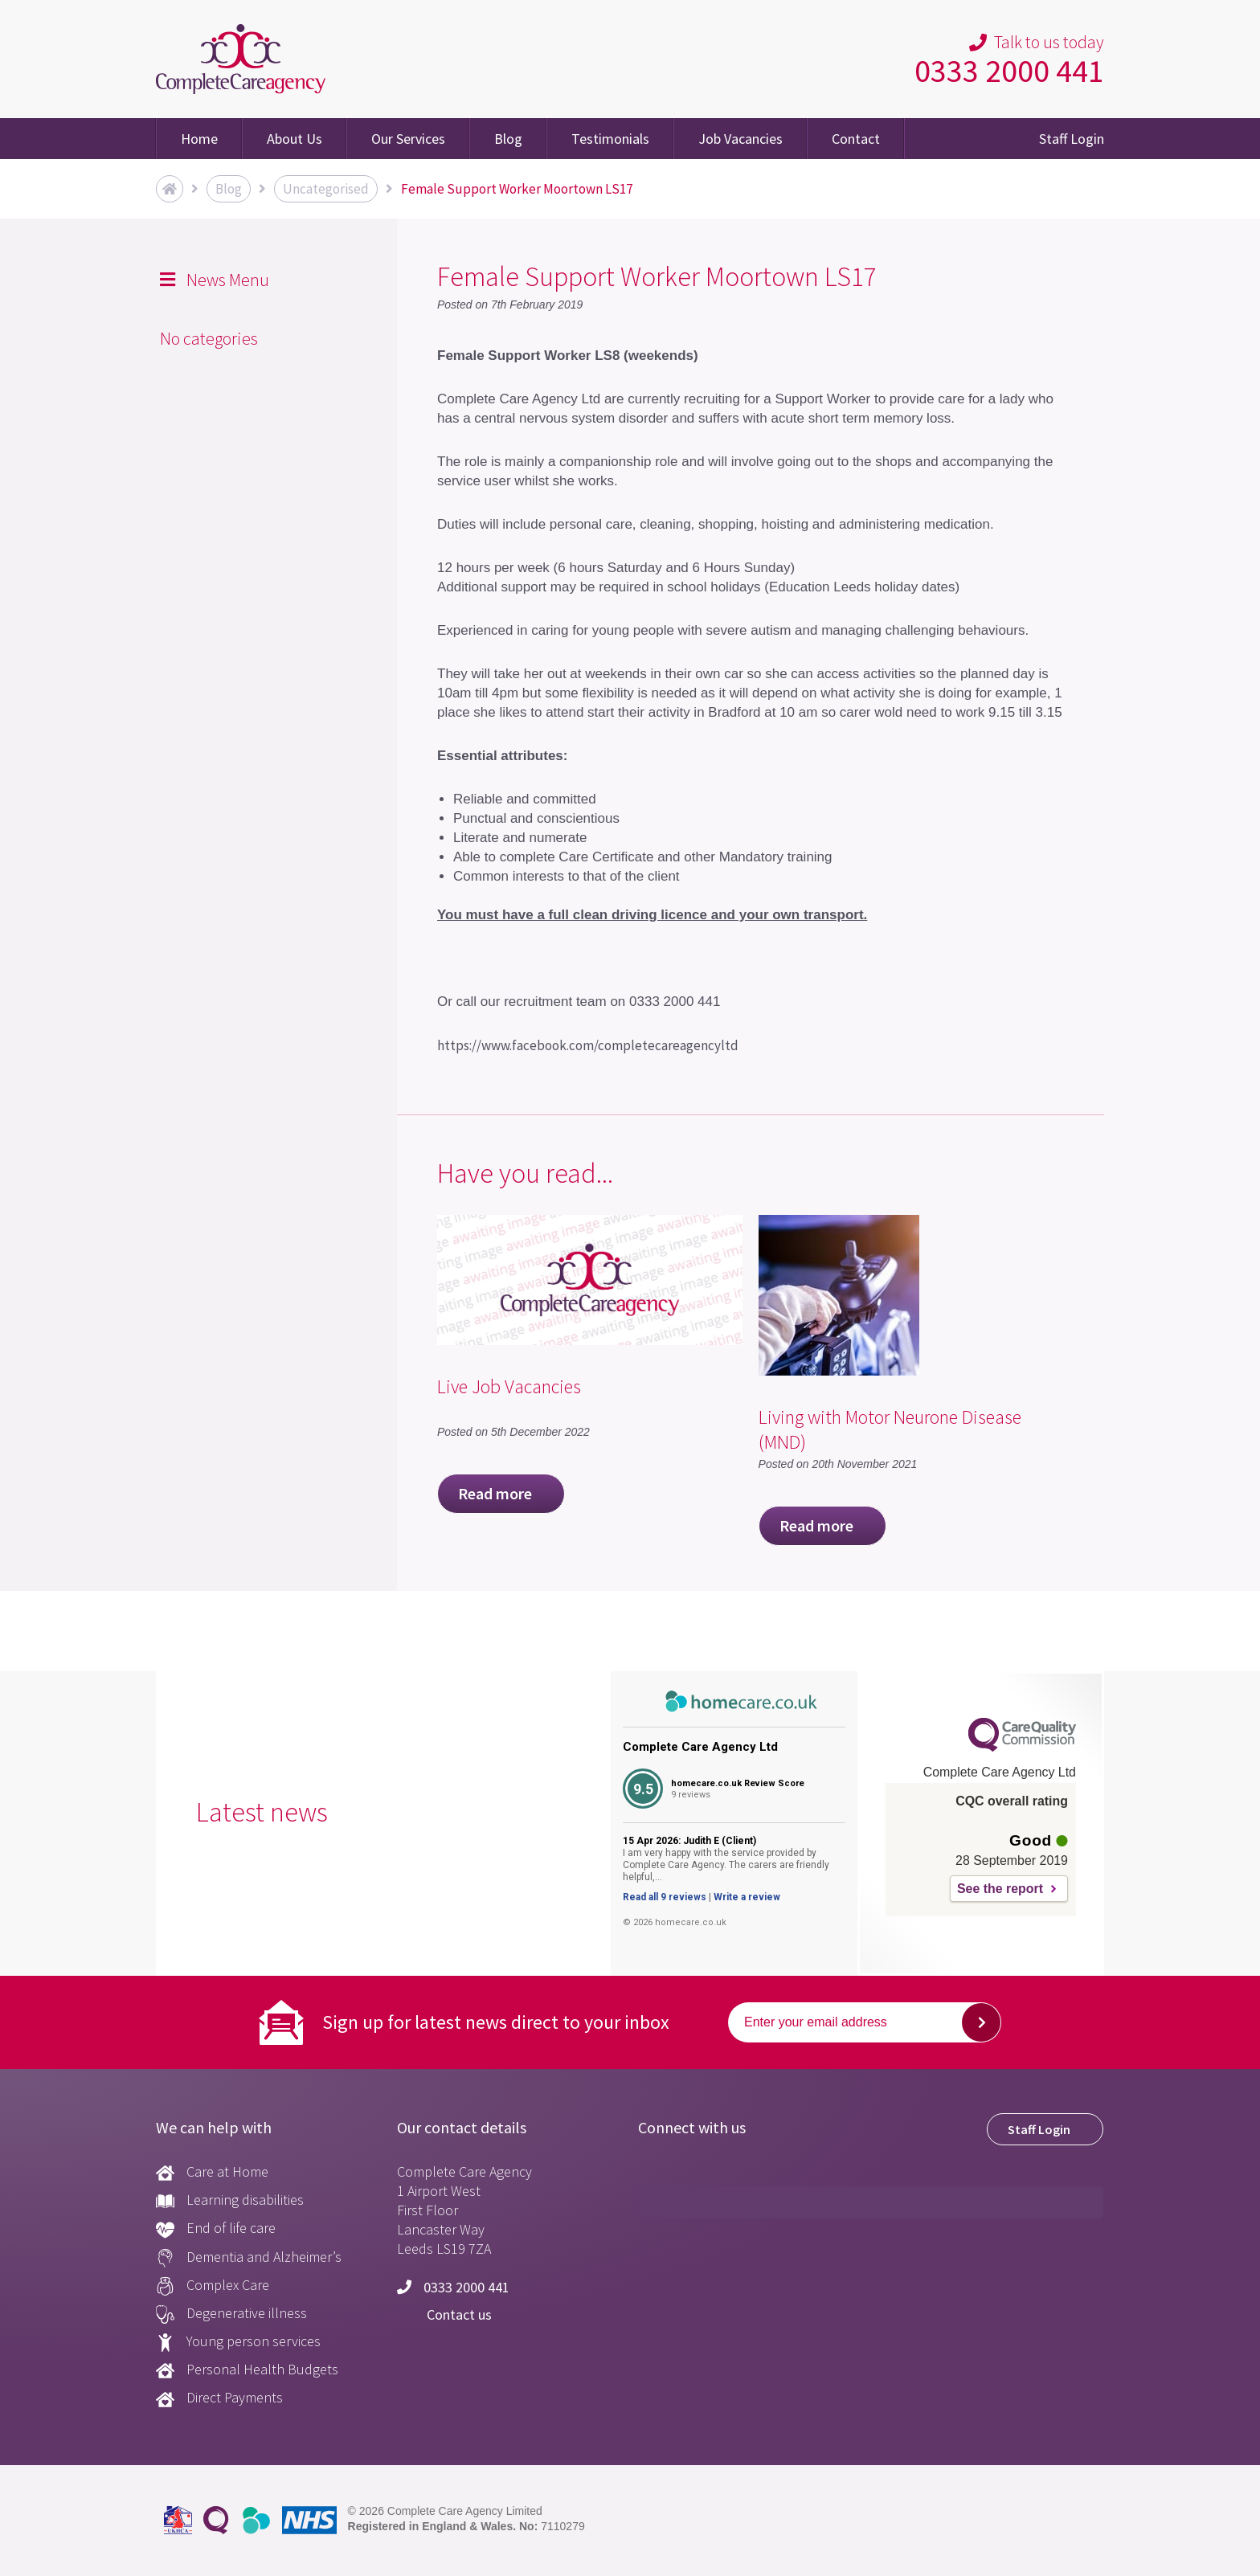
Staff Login (1071, 138)
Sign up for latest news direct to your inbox (495, 2022)
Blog (508, 138)
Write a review (747, 1897)
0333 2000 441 (1009, 71)
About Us (294, 138)
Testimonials (610, 138)
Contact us (444, 2314)
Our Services (408, 138)
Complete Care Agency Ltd (700, 1747)
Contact (856, 138)
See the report (1000, 1888)
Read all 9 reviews (664, 1897)
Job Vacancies (740, 138)
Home (199, 138)
